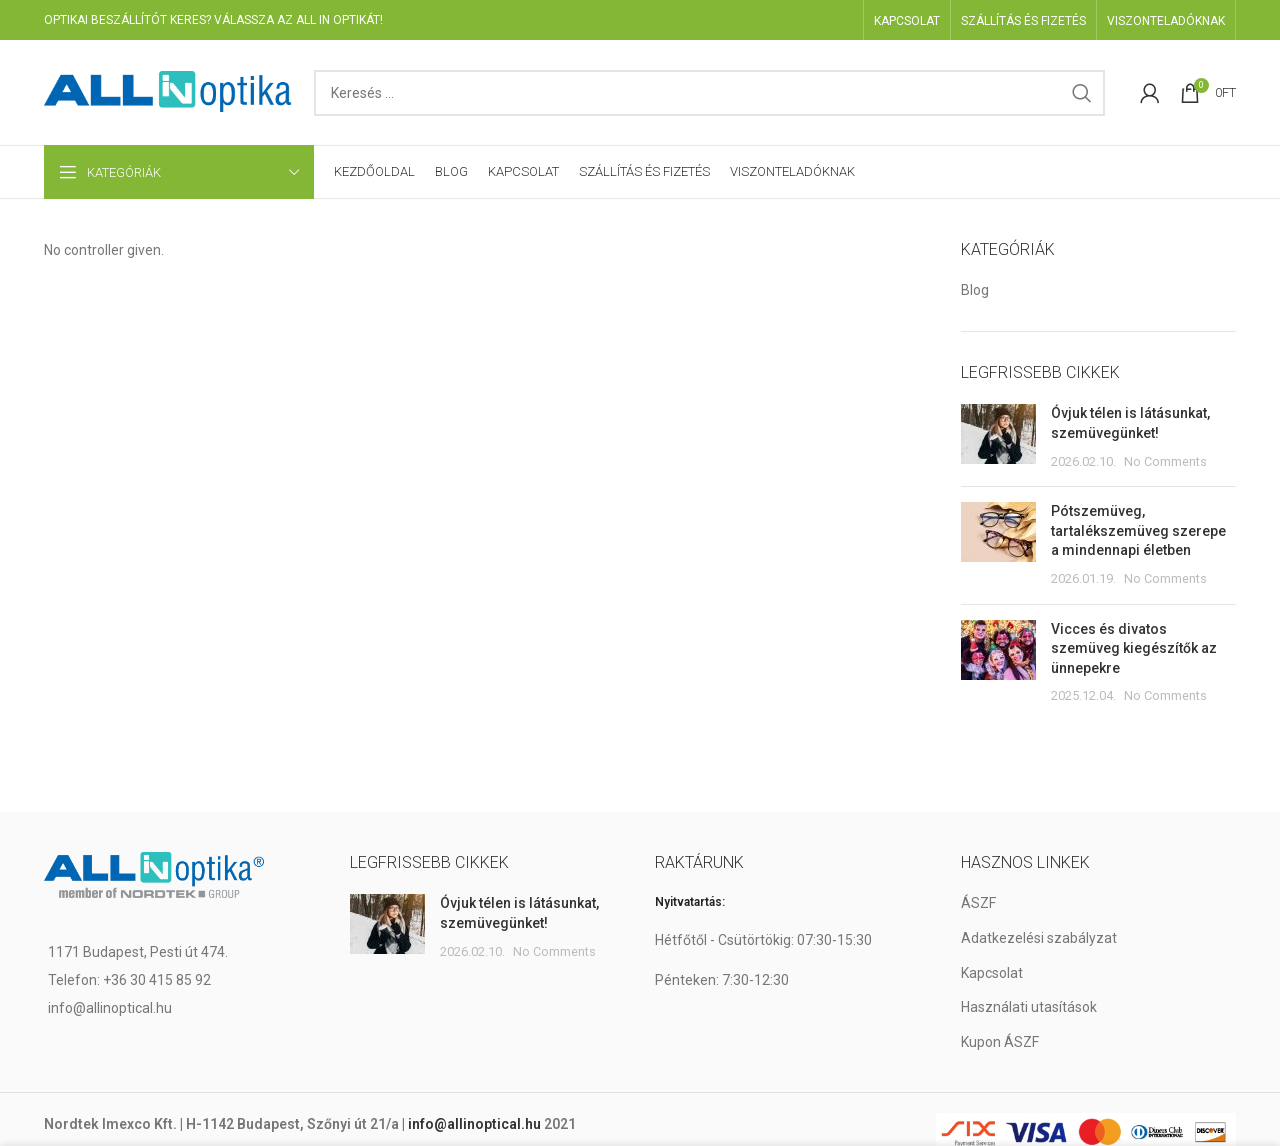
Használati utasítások (1029, 1007)
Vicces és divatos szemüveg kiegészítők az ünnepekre (1134, 648)
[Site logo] (169, 91)
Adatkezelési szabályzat (1039, 938)
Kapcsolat (992, 973)
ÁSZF (978, 903)
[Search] (709, 93)
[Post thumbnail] (998, 437)
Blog (975, 290)
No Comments (1165, 461)
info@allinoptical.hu (474, 1124)
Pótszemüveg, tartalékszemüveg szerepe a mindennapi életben (1138, 530)
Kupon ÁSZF (1000, 1042)
